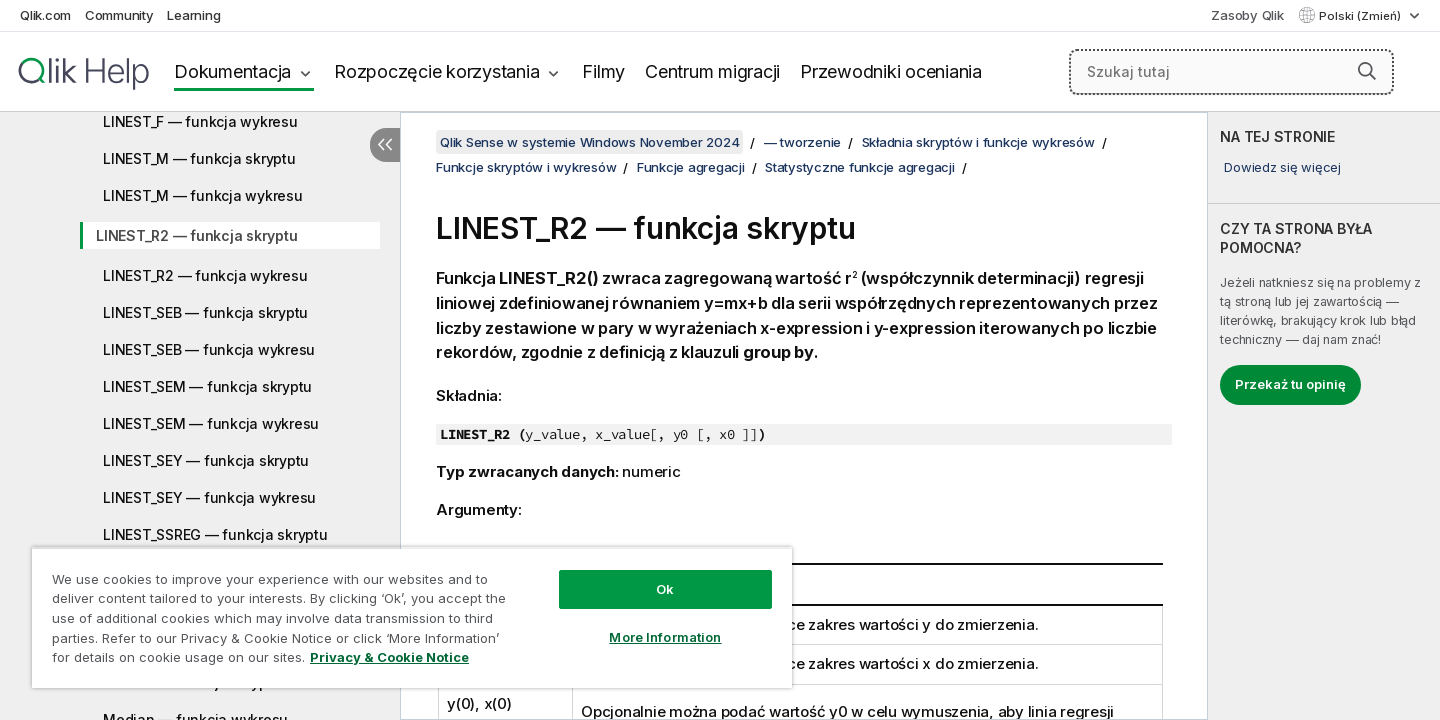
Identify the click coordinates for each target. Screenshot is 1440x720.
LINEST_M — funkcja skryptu (199, 158)
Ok (665, 589)
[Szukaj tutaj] (1231, 72)
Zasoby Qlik (1247, 15)
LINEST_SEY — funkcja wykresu (209, 497)
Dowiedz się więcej (1282, 167)
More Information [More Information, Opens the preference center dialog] (665, 637)
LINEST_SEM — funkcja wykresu (211, 423)
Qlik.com (45, 15)
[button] (1367, 71)
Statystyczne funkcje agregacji (860, 167)
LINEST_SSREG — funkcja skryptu (215, 534)
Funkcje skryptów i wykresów (526, 167)
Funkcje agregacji (691, 167)
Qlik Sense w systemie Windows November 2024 (589, 142)
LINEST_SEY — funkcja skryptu (206, 460)
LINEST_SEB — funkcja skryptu (205, 312)
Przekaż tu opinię (1290, 384)
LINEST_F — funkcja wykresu (200, 121)
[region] (412, 617)
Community (119, 15)
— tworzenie (802, 142)
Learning (193, 15)
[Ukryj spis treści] (385, 145)
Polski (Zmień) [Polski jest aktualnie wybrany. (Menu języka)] (1361, 16)
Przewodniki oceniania (891, 71)
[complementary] (1324, 416)
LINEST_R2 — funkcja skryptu (196, 235)
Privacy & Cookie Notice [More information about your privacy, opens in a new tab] (389, 657)
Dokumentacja (232, 71)
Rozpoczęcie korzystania (436, 71)
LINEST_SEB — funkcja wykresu (209, 349)
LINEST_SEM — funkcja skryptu (207, 386)
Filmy (603, 71)
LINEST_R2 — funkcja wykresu (205, 275)
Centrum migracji (712, 71)
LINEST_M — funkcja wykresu (203, 195)
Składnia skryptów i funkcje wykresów (978, 142)
